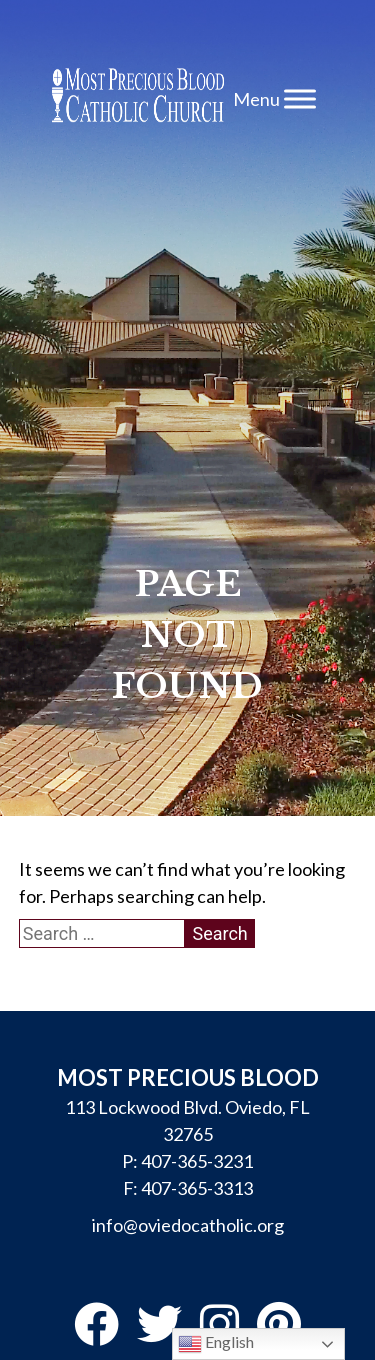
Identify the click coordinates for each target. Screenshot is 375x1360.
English (216, 1344)
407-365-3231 (197, 1161)
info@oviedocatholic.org (188, 1225)
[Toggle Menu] (300, 98)
